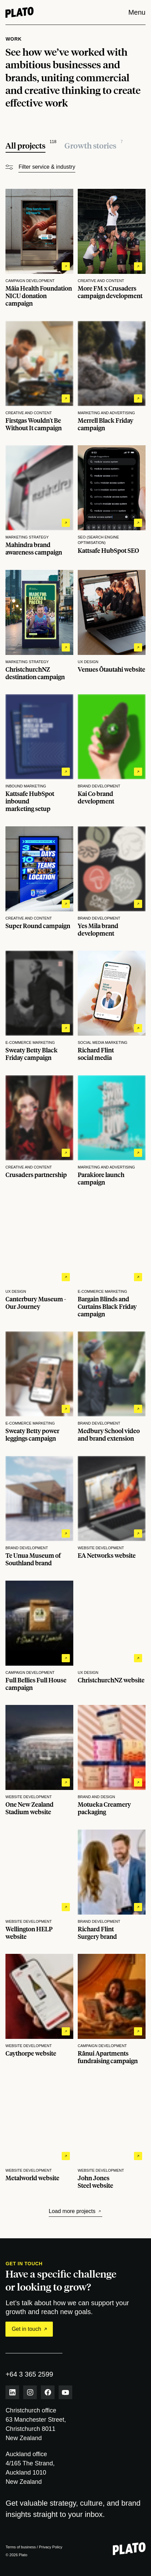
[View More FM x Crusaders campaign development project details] (112, 248)
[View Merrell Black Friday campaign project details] (112, 376)
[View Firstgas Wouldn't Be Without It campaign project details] (39, 376)
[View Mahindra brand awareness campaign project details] (39, 500)
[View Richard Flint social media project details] (112, 1006)
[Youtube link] (65, 2392)
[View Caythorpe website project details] (39, 2009)
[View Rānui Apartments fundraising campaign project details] (112, 2009)
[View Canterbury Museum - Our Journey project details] (39, 1259)
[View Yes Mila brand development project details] (112, 881)
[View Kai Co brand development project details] (112, 753)
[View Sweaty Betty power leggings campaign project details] (39, 1386)
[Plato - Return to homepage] (129, 2548)
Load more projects (75, 2211)
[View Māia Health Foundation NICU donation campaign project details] (39, 248)
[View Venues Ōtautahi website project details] (112, 625)
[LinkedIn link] (12, 2392)
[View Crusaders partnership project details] (39, 1130)
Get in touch (29, 2329)
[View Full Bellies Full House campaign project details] (39, 1636)
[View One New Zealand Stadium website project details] (39, 1760)
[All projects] (30, 146)
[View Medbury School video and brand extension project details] (112, 1386)
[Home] (19, 12)
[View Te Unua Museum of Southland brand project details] (39, 1511)
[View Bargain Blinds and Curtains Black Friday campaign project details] (112, 1259)
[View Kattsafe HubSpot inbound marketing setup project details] (39, 753)
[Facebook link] (48, 2392)
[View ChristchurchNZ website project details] (112, 1636)
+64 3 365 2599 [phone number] (29, 2374)
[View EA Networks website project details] (112, 1511)
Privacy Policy (50, 2547)
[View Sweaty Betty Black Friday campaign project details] (39, 1006)
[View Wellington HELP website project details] (39, 1885)
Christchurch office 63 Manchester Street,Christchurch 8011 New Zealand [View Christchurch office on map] (35, 2424)
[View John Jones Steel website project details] (112, 2133)
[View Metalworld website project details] (39, 2133)
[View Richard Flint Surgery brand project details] (112, 1885)
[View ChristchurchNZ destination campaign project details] (39, 625)
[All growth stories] (93, 146)
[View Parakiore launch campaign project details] (112, 1130)
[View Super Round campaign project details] (39, 881)
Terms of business (20, 2547)
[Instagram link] (30, 2392)
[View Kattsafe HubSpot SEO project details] (112, 500)
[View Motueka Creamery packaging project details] (112, 1760)
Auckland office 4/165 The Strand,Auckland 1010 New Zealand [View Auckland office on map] (30, 2468)
